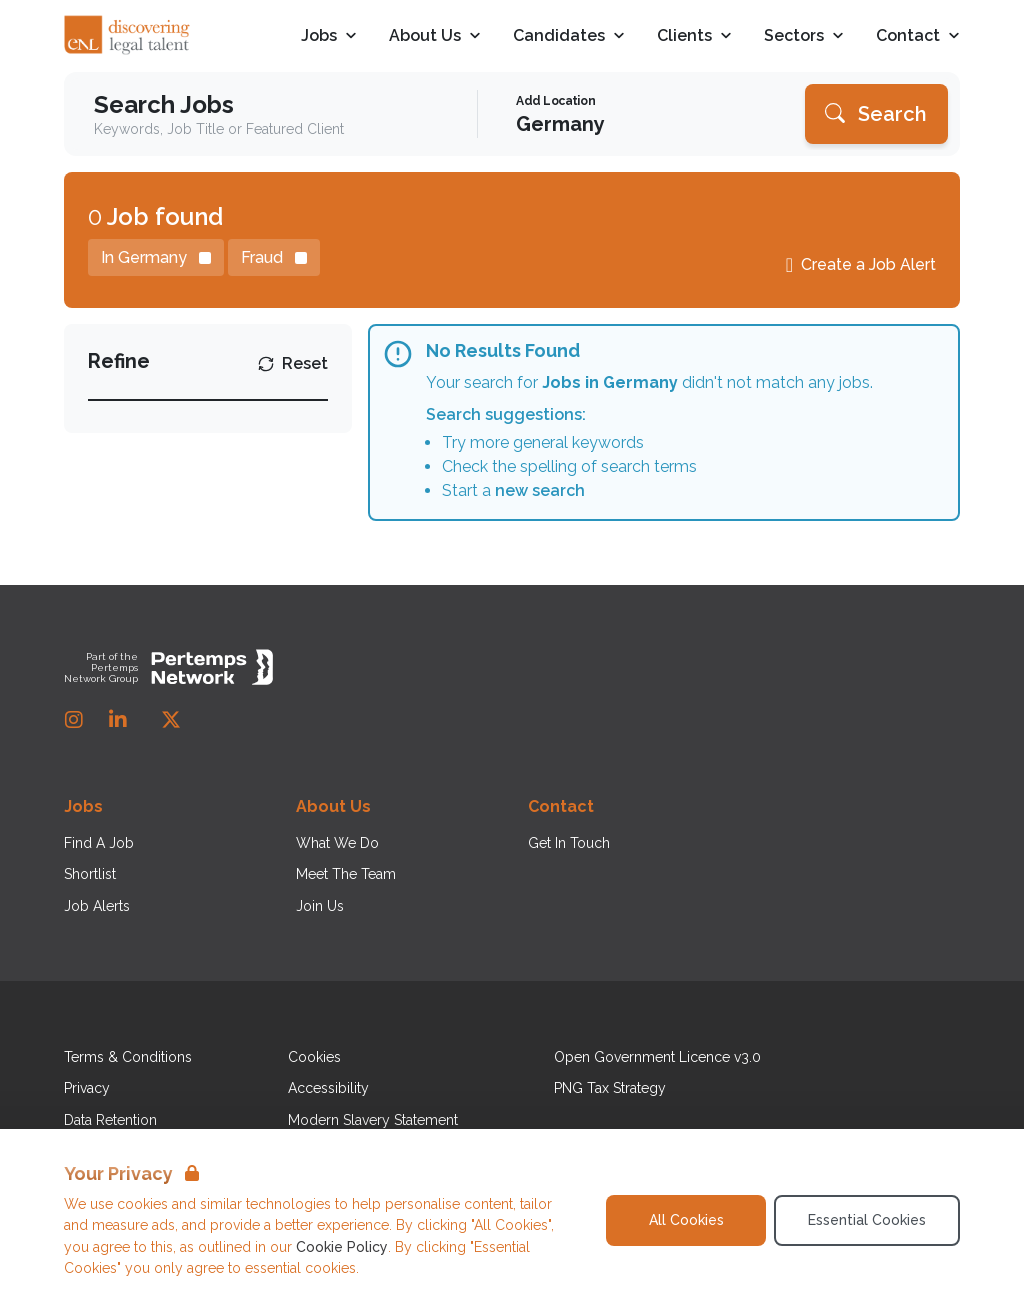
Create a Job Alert (868, 264)
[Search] (876, 114)
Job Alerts (97, 906)
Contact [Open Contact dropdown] (918, 36)
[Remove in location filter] (156, 257)
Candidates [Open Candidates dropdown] (569, 36)
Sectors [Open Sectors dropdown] (804, 36)
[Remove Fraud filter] (274, 257)
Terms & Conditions (128, 1057)
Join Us (320, 906)
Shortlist (90, 874)
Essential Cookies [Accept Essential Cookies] (867, 1220)
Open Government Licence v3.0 (657, 1057)
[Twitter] (171, 720)
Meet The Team (346, 874)
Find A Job (99, 843)
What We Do (337, 843)
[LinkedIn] (118, 720)
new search (540, 490)
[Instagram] (74, 720)
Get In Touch (569, 843)
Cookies (314, 1057)
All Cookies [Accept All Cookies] (686, 1220)
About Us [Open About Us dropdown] (435, 36)
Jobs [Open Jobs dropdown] (329, 36)
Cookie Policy (342, 1247)
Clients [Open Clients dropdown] (694, 36)
